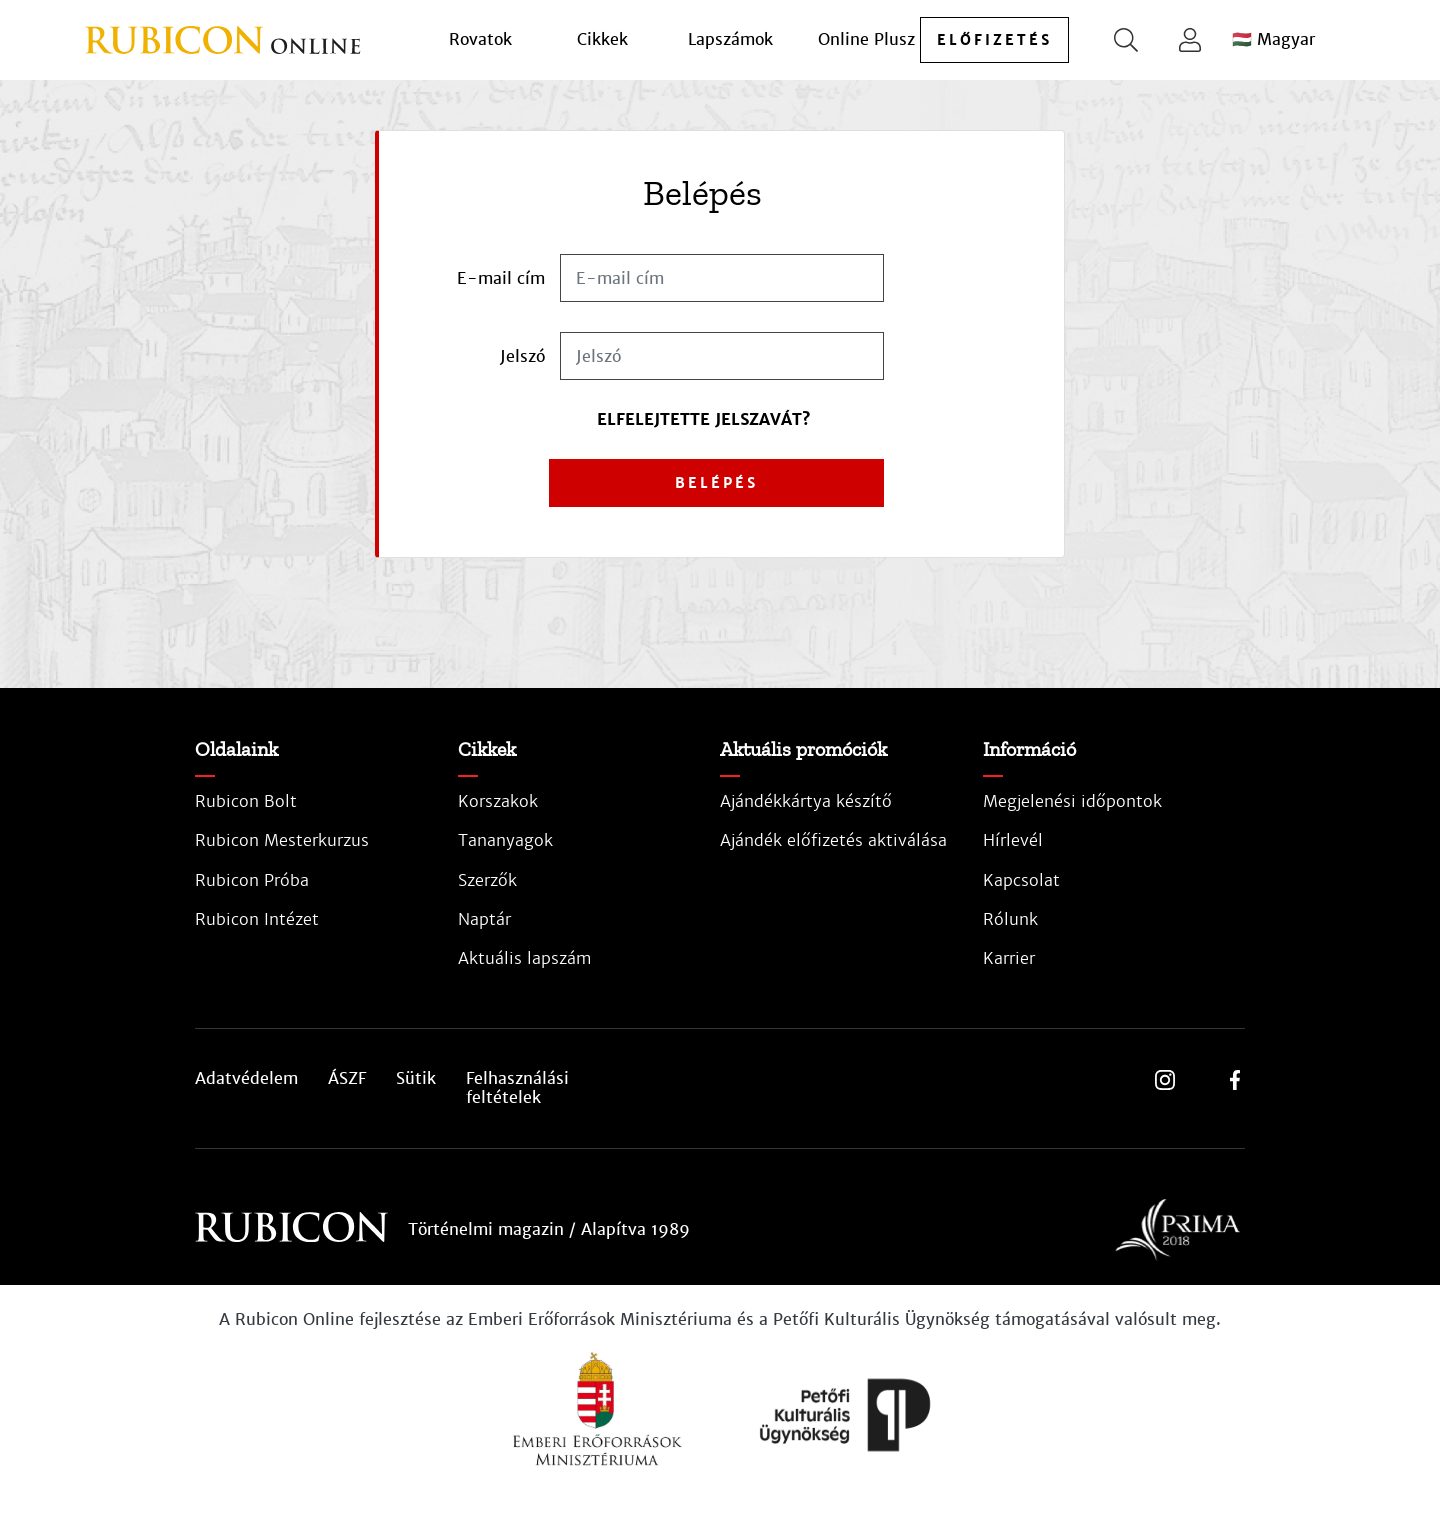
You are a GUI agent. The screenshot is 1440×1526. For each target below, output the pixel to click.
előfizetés (994, 40)
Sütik (416, 1079)
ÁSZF (347, 1079)
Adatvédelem (246, 1079)
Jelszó (522, 356)
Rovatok (480, 39)
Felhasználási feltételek (517, 1088)
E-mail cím (501, 278)
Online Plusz (866, 39)
